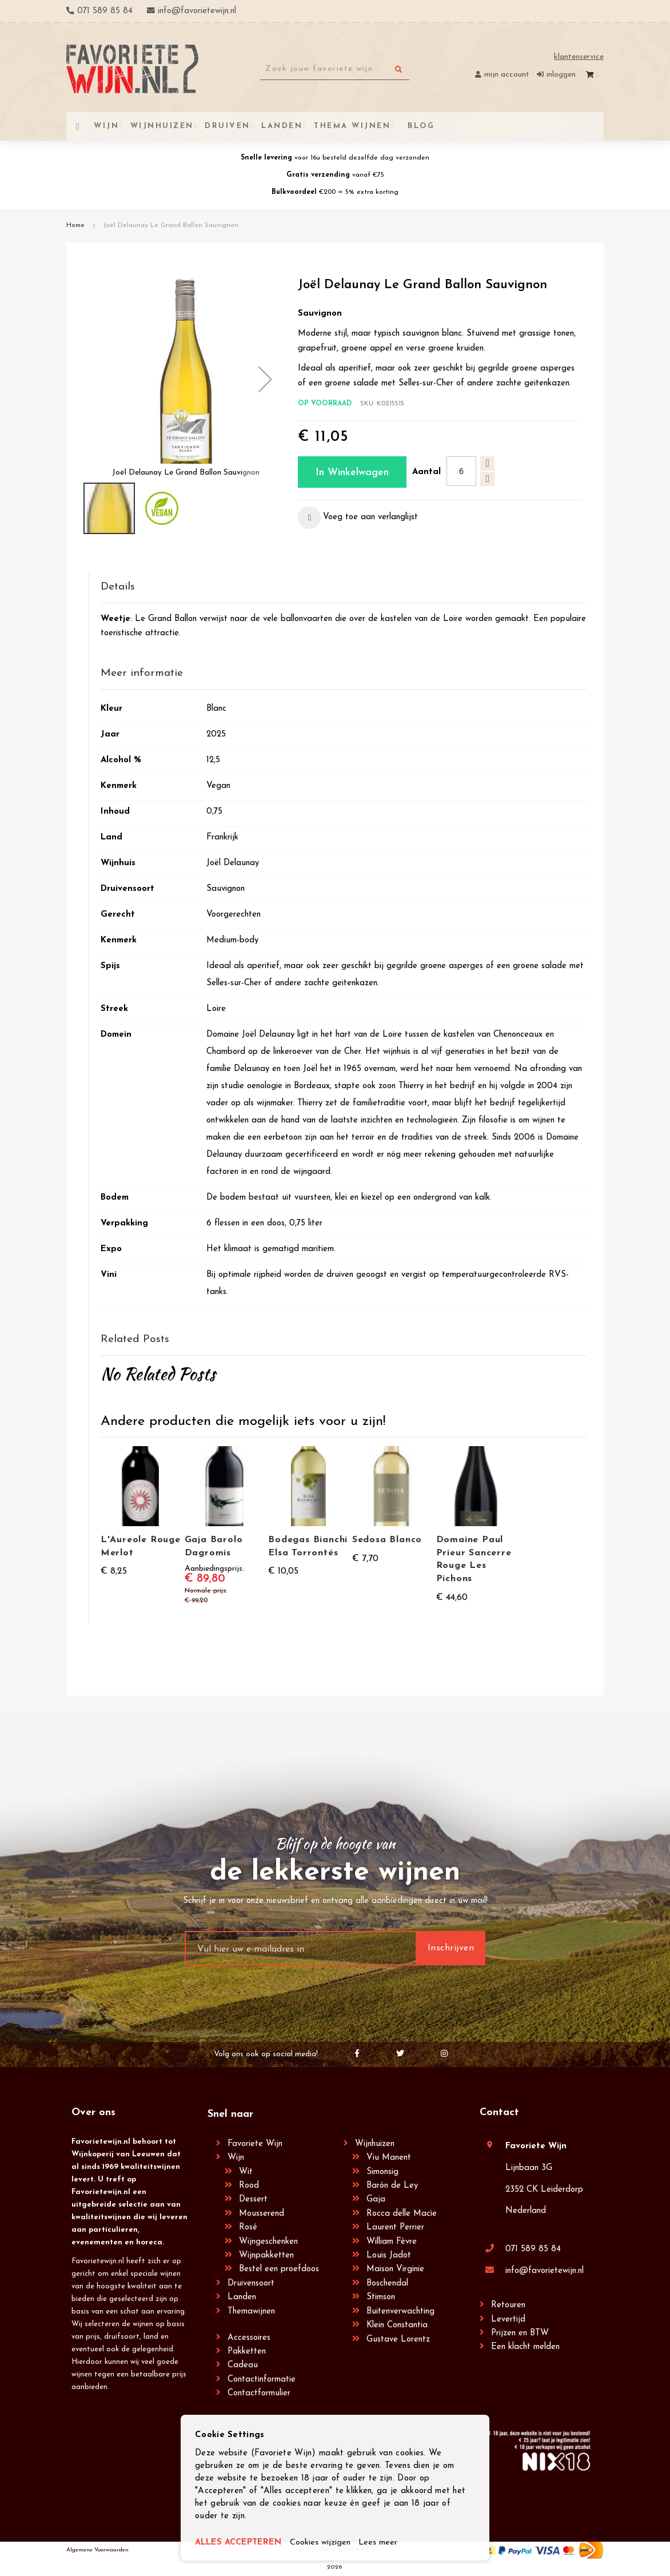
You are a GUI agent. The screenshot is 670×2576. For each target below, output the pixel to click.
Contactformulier (259, 2393)
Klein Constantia (397, 2325)
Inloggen (561, 74)
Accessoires (249, 2338)
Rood (249, 2185)
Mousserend (261, 2213)
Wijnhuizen (374, 2144)
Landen (242, 2297)
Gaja (375, 2199)
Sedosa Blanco (387, 1539)
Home (75, 225)
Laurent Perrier (395, 2227)
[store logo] (132, 69)
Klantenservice (579, 57)
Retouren (508, 2305)
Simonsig (382, 2172)
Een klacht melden (525, 2347)
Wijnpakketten (266, 2255)
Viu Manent (388, 2157)
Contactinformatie (262, 2379)
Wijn (236, 2157)
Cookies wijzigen (321, 2542)
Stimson (380, 2297)
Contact (499, 2112)
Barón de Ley (392, 2185)
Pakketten (247, 2351)
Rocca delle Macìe (401, 2213)
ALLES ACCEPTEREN (238, 2542)
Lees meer (380, 2542)
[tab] (344, 587)
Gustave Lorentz (398, 2339)
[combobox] (335, 69)
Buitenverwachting (400, 2311)
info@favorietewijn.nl (544, 2271)
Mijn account (506, 74)
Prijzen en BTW (520, 2333)
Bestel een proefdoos (279, 2269)
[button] (265, 379)
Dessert (253, 2199)
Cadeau (243, 2365)
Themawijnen (251, 2311)
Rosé (248, 2227)
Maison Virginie (395, 2269)
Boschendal (387, 2283)
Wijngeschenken (268, 2241)
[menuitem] (419, 126)
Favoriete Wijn (255, 2144)
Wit (246, 2172)
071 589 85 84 (533, 2249)
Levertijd (508, 2319)
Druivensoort (251, 2283)
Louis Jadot (388, 2255)
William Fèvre (391, 2241)
